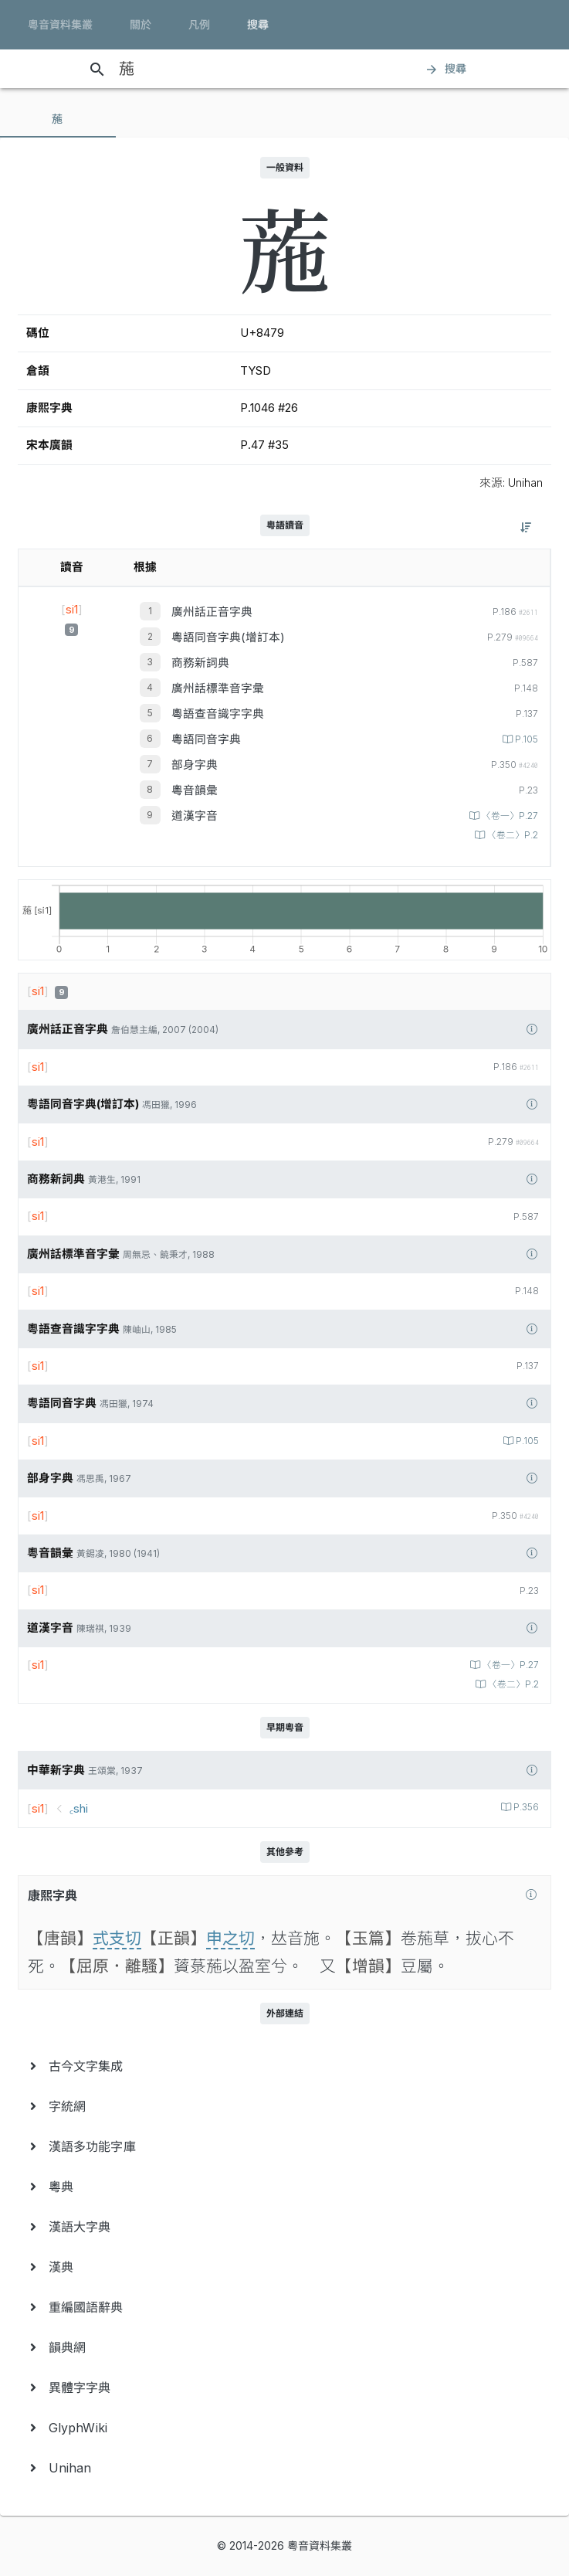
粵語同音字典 (206, 739)
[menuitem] (284, 2066)
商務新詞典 (200, 663)
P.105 (525, 739)
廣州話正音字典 (211, 612)
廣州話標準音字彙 (217, 688)
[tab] (58, 119)
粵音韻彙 (194, 790)
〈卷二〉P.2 (511, 835)
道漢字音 (194, 816)
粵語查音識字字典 (217, 714)
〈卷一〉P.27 (508, 816)
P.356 (525, 1807)
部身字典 (194, 765)
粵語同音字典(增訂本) (228, 637)
